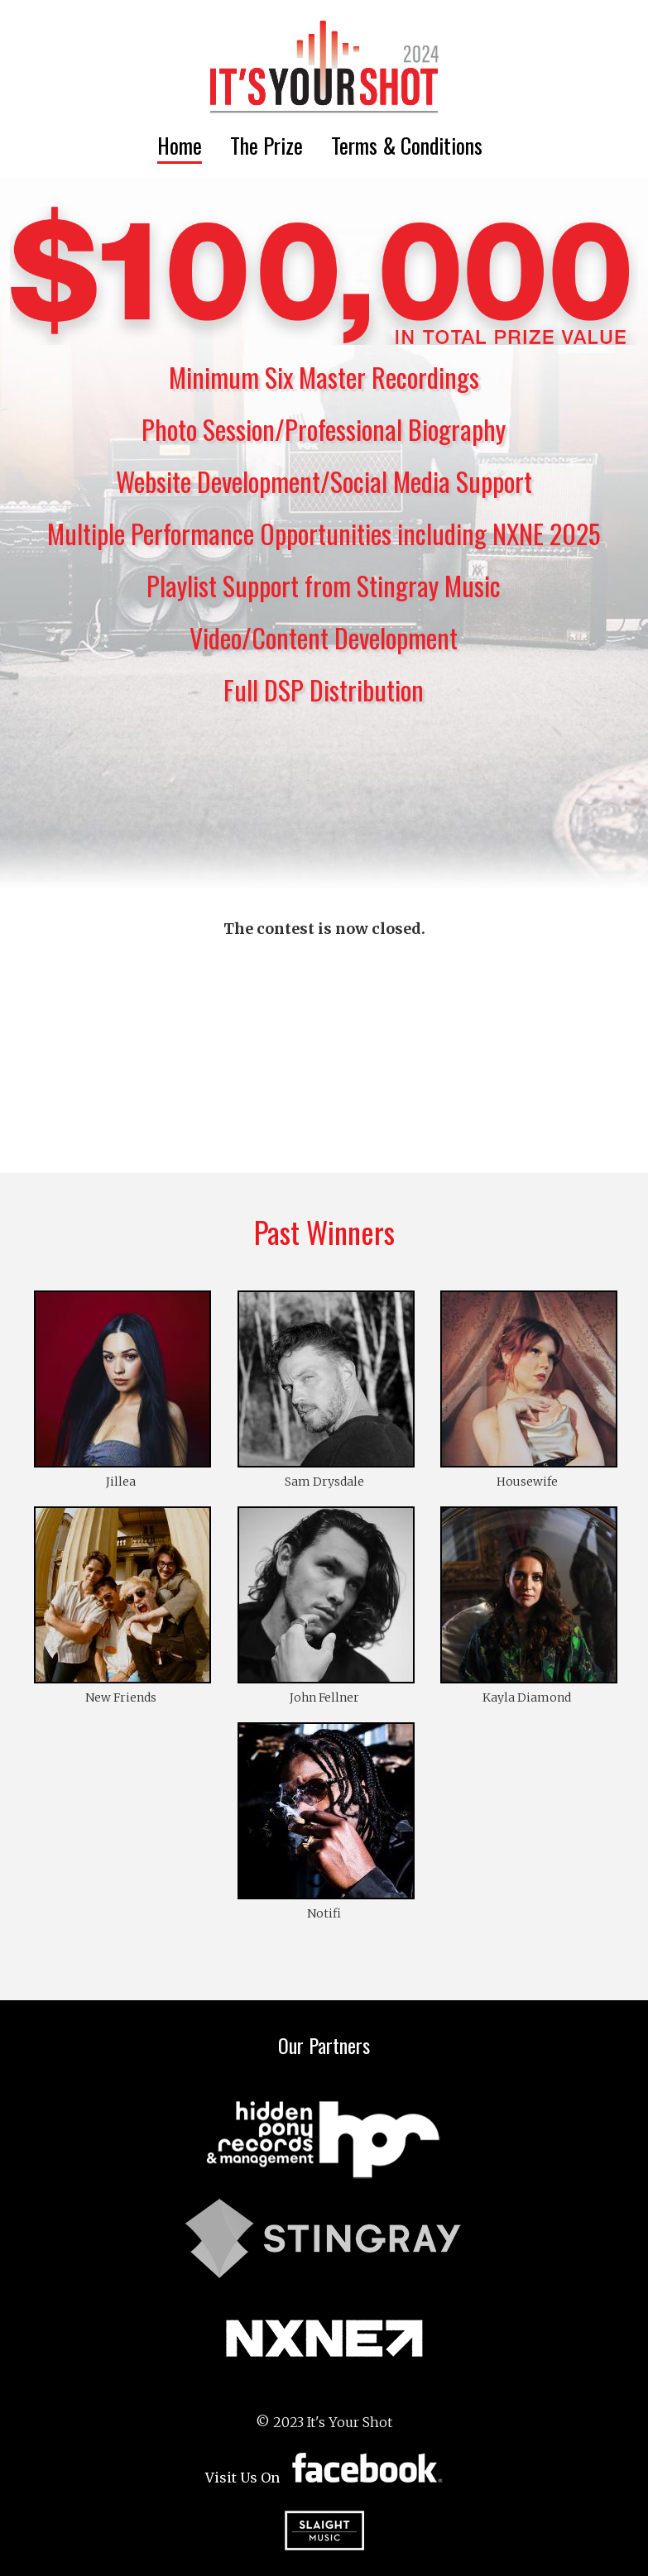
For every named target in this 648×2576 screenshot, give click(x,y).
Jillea (121, 1481)
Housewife (527, 1481)
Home (179, 145)
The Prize (266, 145)
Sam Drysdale (324, 1481)
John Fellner (324, 1697)
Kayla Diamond (526, 1697)
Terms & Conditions (406, 145)
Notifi (324, 1913)
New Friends (120, 1697)
